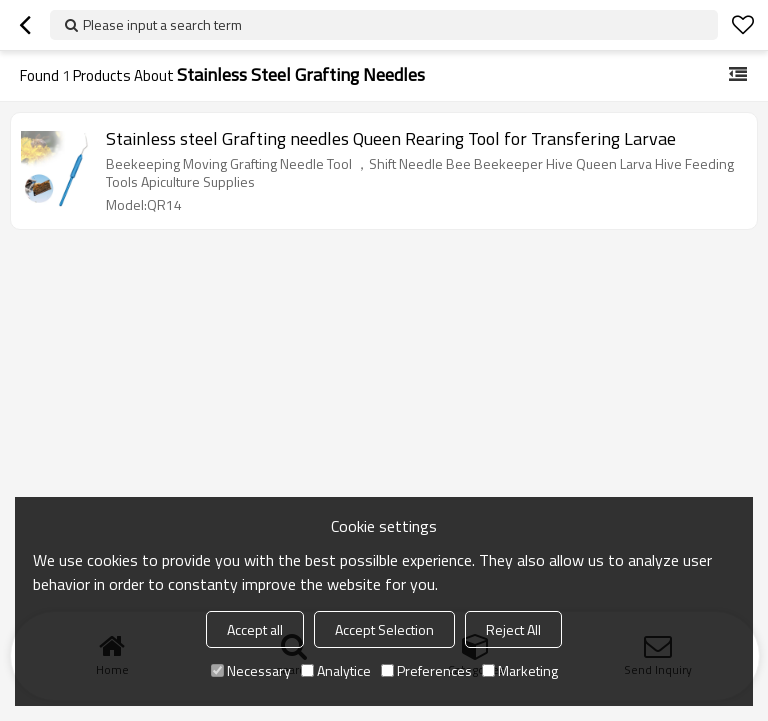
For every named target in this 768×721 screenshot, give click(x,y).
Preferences (426, 670)
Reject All (513, 629)
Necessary (251, 670)
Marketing (520, 670)
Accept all (255, 629)
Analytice (336, 670)
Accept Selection (384, 629)
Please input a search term (162, 24)
